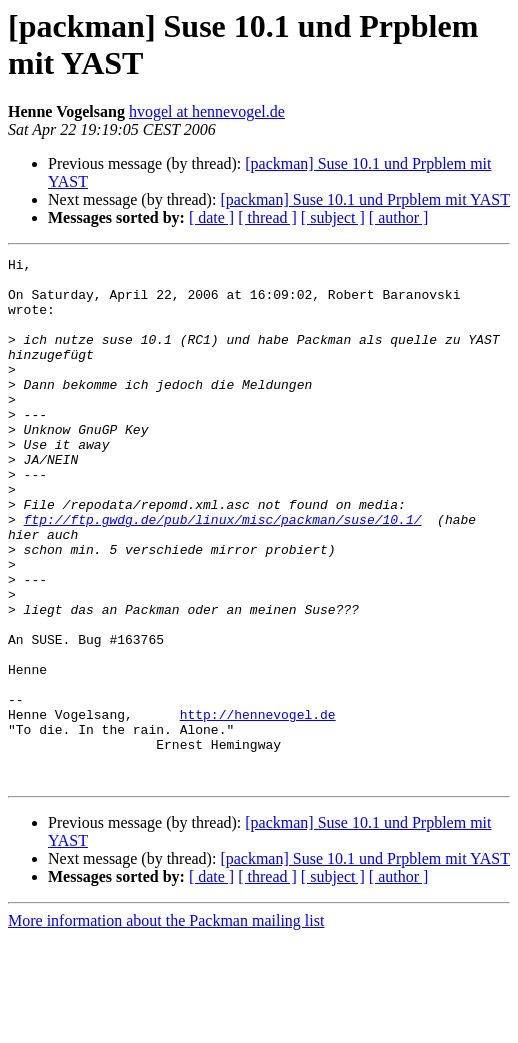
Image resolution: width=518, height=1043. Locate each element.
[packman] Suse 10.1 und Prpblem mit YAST (365, 199)
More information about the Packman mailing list (166, 1025)
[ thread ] (267, 217)
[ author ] (399, 217)
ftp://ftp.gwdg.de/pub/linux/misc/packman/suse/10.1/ (223, 573)
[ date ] (211, 217)
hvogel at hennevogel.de (207, 111)
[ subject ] (333, 217)
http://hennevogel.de (258, 807)
